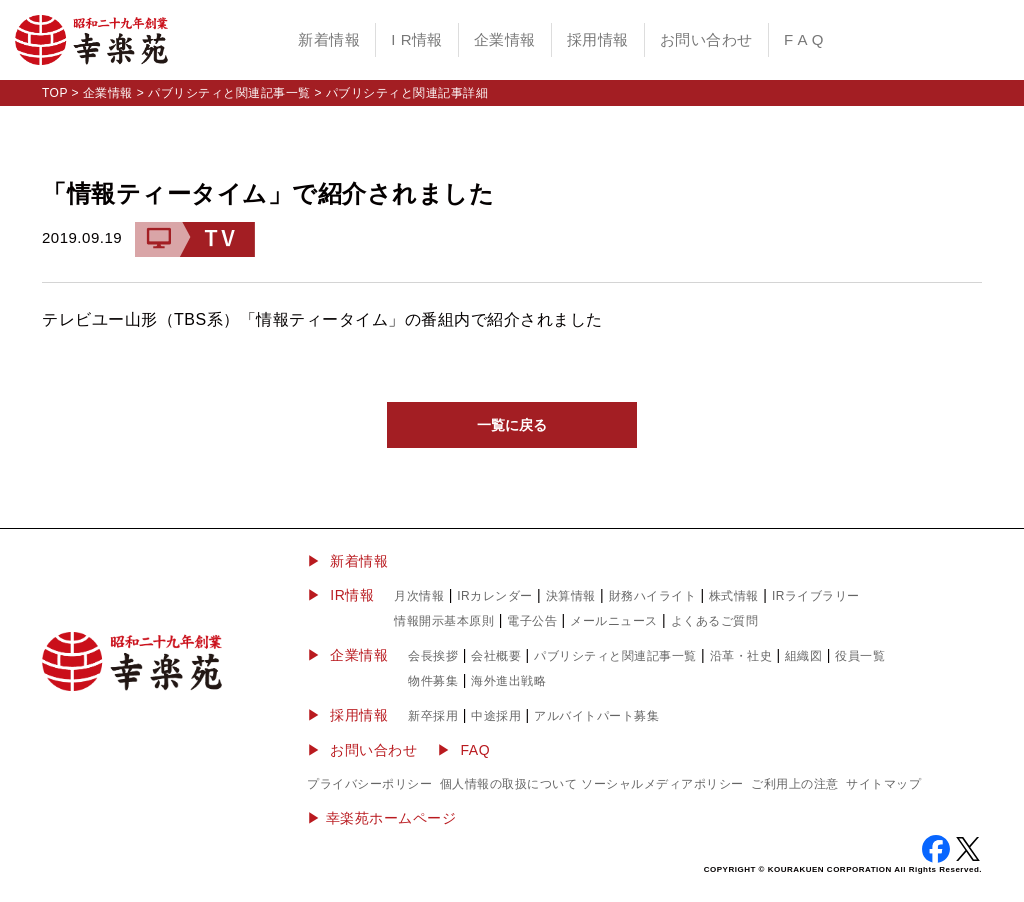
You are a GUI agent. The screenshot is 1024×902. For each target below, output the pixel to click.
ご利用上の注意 (795, 784)
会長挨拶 (433, 656)
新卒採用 (433, 716)
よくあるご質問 (715, 621)
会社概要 (496, 656)
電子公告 (532, 621)
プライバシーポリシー (369, 784)
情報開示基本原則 (444, 621)
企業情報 (505, 39)
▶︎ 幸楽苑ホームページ (381, 818)
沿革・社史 (741, 656)
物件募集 (433, 681)
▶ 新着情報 (347, 561)
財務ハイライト (653, 596)
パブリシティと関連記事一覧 (229, 93)
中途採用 (496, 716)
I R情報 (417, 39)
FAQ (476, 750)
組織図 (804, 656)
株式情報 (734, 596)
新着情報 (329, 39)
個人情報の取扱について (509, 784)
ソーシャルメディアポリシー (662, 784)
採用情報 (598, 39)
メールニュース (614, 621)
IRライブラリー (816, 596)
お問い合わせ (706, 39)
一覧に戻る (512, 425)
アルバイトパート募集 (596, 716)
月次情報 (419, 596)
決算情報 (571, 596)
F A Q (804, 39)
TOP (55, 93)
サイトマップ (883, 784)
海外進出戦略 (508, 681)
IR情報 (352, 595)
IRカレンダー (495, 596)
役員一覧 (860, 656)
